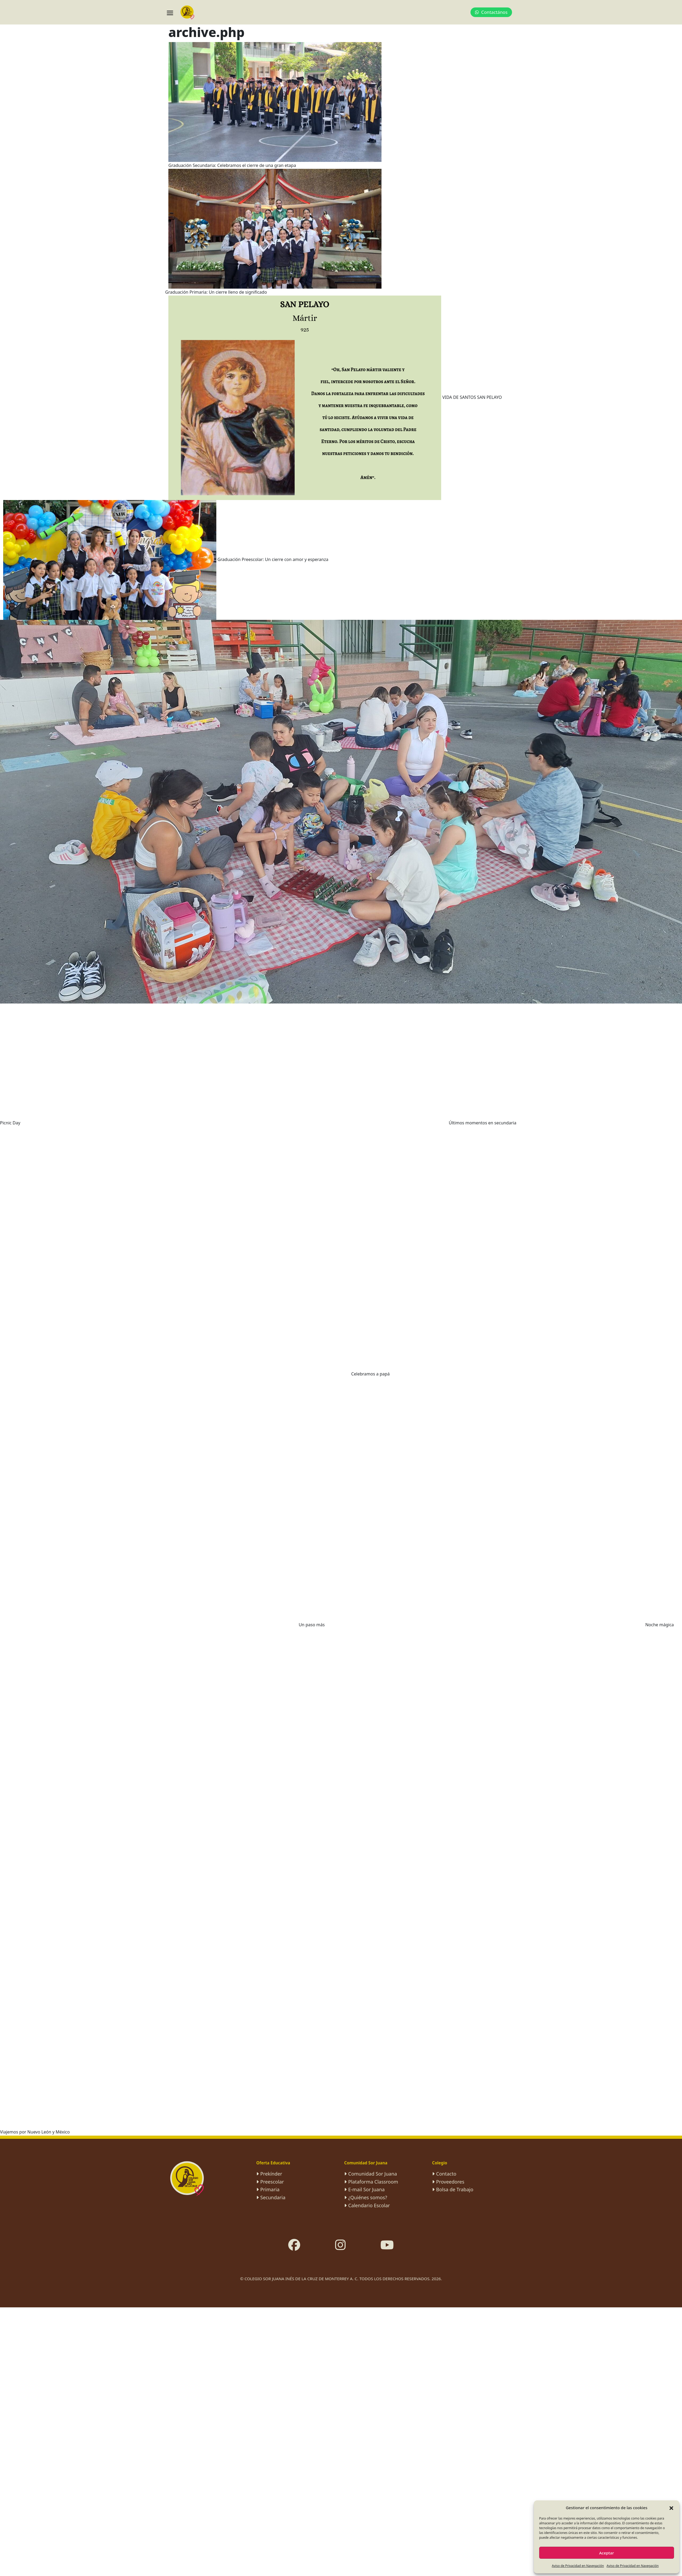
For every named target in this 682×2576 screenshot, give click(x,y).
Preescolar (272, 2181)
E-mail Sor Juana (366, 2189)
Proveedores (450, 2181)
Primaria (269, 2189)
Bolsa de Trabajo (454, 2189)
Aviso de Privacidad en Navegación (578, 2565)
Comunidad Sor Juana (372, 2173)
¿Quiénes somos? (367, 2197)
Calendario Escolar (369, 2205)
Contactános (491, 12)
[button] (671, 2507)
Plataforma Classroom (373, 2181)
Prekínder (271, 2173)
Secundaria (272, 2197)
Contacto (446, 2173)
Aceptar (606, 2552)
